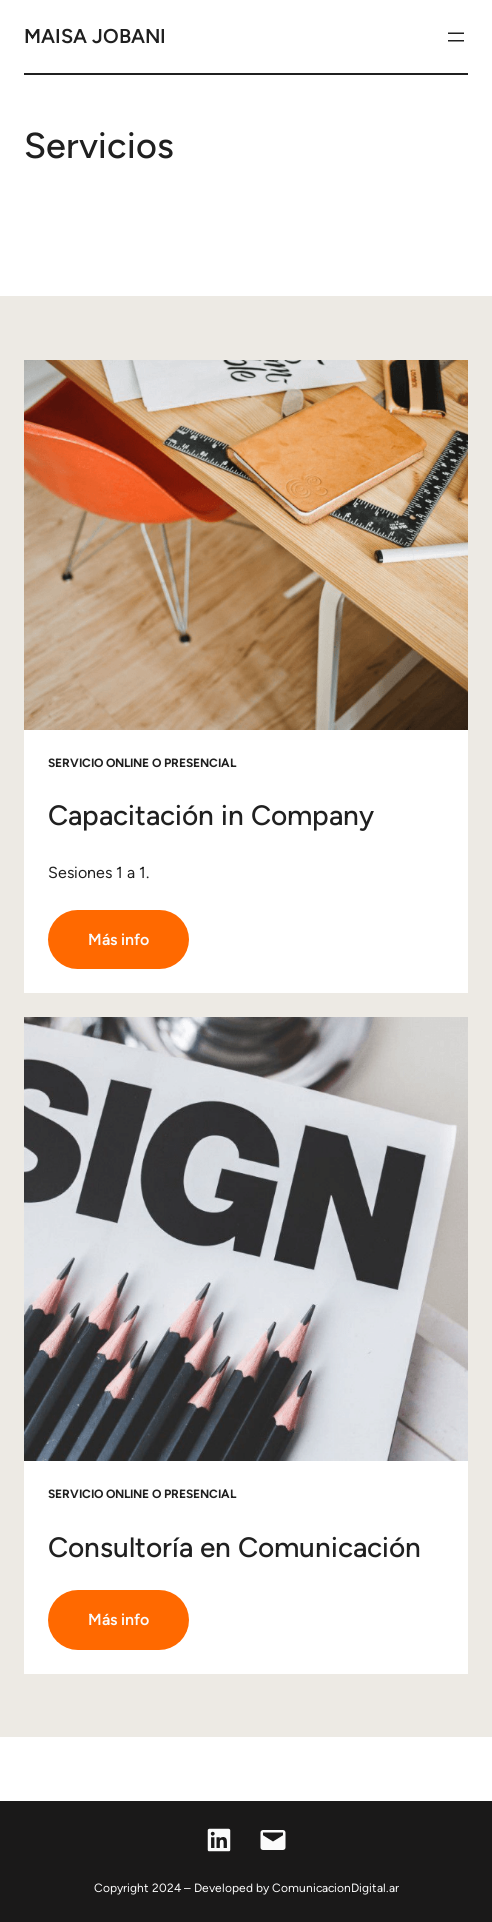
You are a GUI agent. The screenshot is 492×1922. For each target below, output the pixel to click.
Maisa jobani (95, 36)
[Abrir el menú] (456, 37)
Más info (118, 939)
